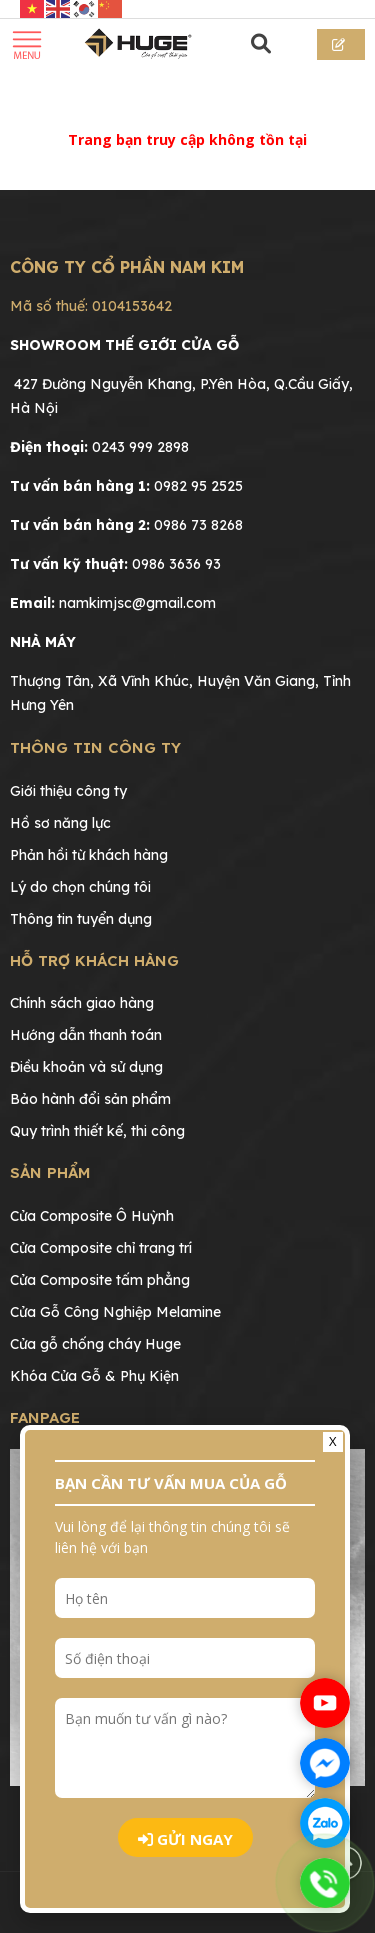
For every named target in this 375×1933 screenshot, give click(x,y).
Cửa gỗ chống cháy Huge (95, 1344)
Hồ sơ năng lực (60, 823)
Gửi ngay (185, 1839)
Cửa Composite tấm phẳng (100, 1280)
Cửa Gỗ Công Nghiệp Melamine (115, 1312)
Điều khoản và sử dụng (86, 1067)
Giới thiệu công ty (68, 791)
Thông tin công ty (95, 747)
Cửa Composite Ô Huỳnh (92, 1216)
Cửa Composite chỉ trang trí (101, 1248)
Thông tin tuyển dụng (81, 919)
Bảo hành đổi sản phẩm (90, 1099)
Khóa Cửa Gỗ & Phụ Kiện (94, 1376)
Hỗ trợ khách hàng (94, 960)
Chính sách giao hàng (82, 1003)
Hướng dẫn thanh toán (86, 1035)
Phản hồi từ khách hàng (89, 855)
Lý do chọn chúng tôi (80, 887)
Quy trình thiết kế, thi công (97, 1131)
